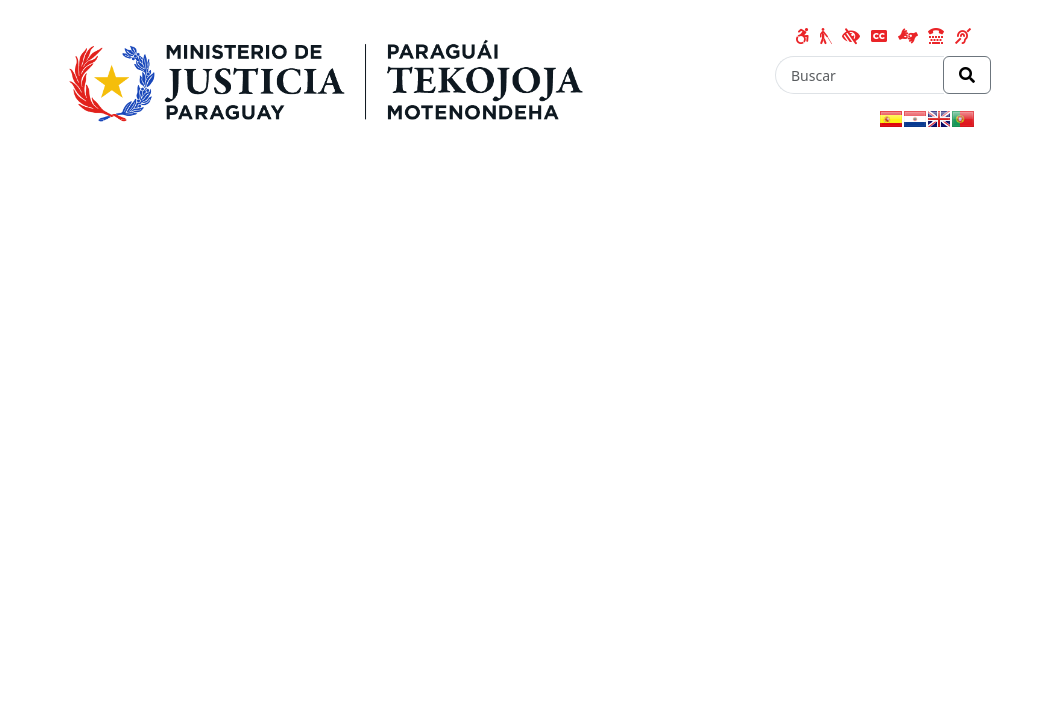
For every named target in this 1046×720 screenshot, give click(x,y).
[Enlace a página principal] (333, 77)
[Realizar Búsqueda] (967, 75)
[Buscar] (859, 75)
